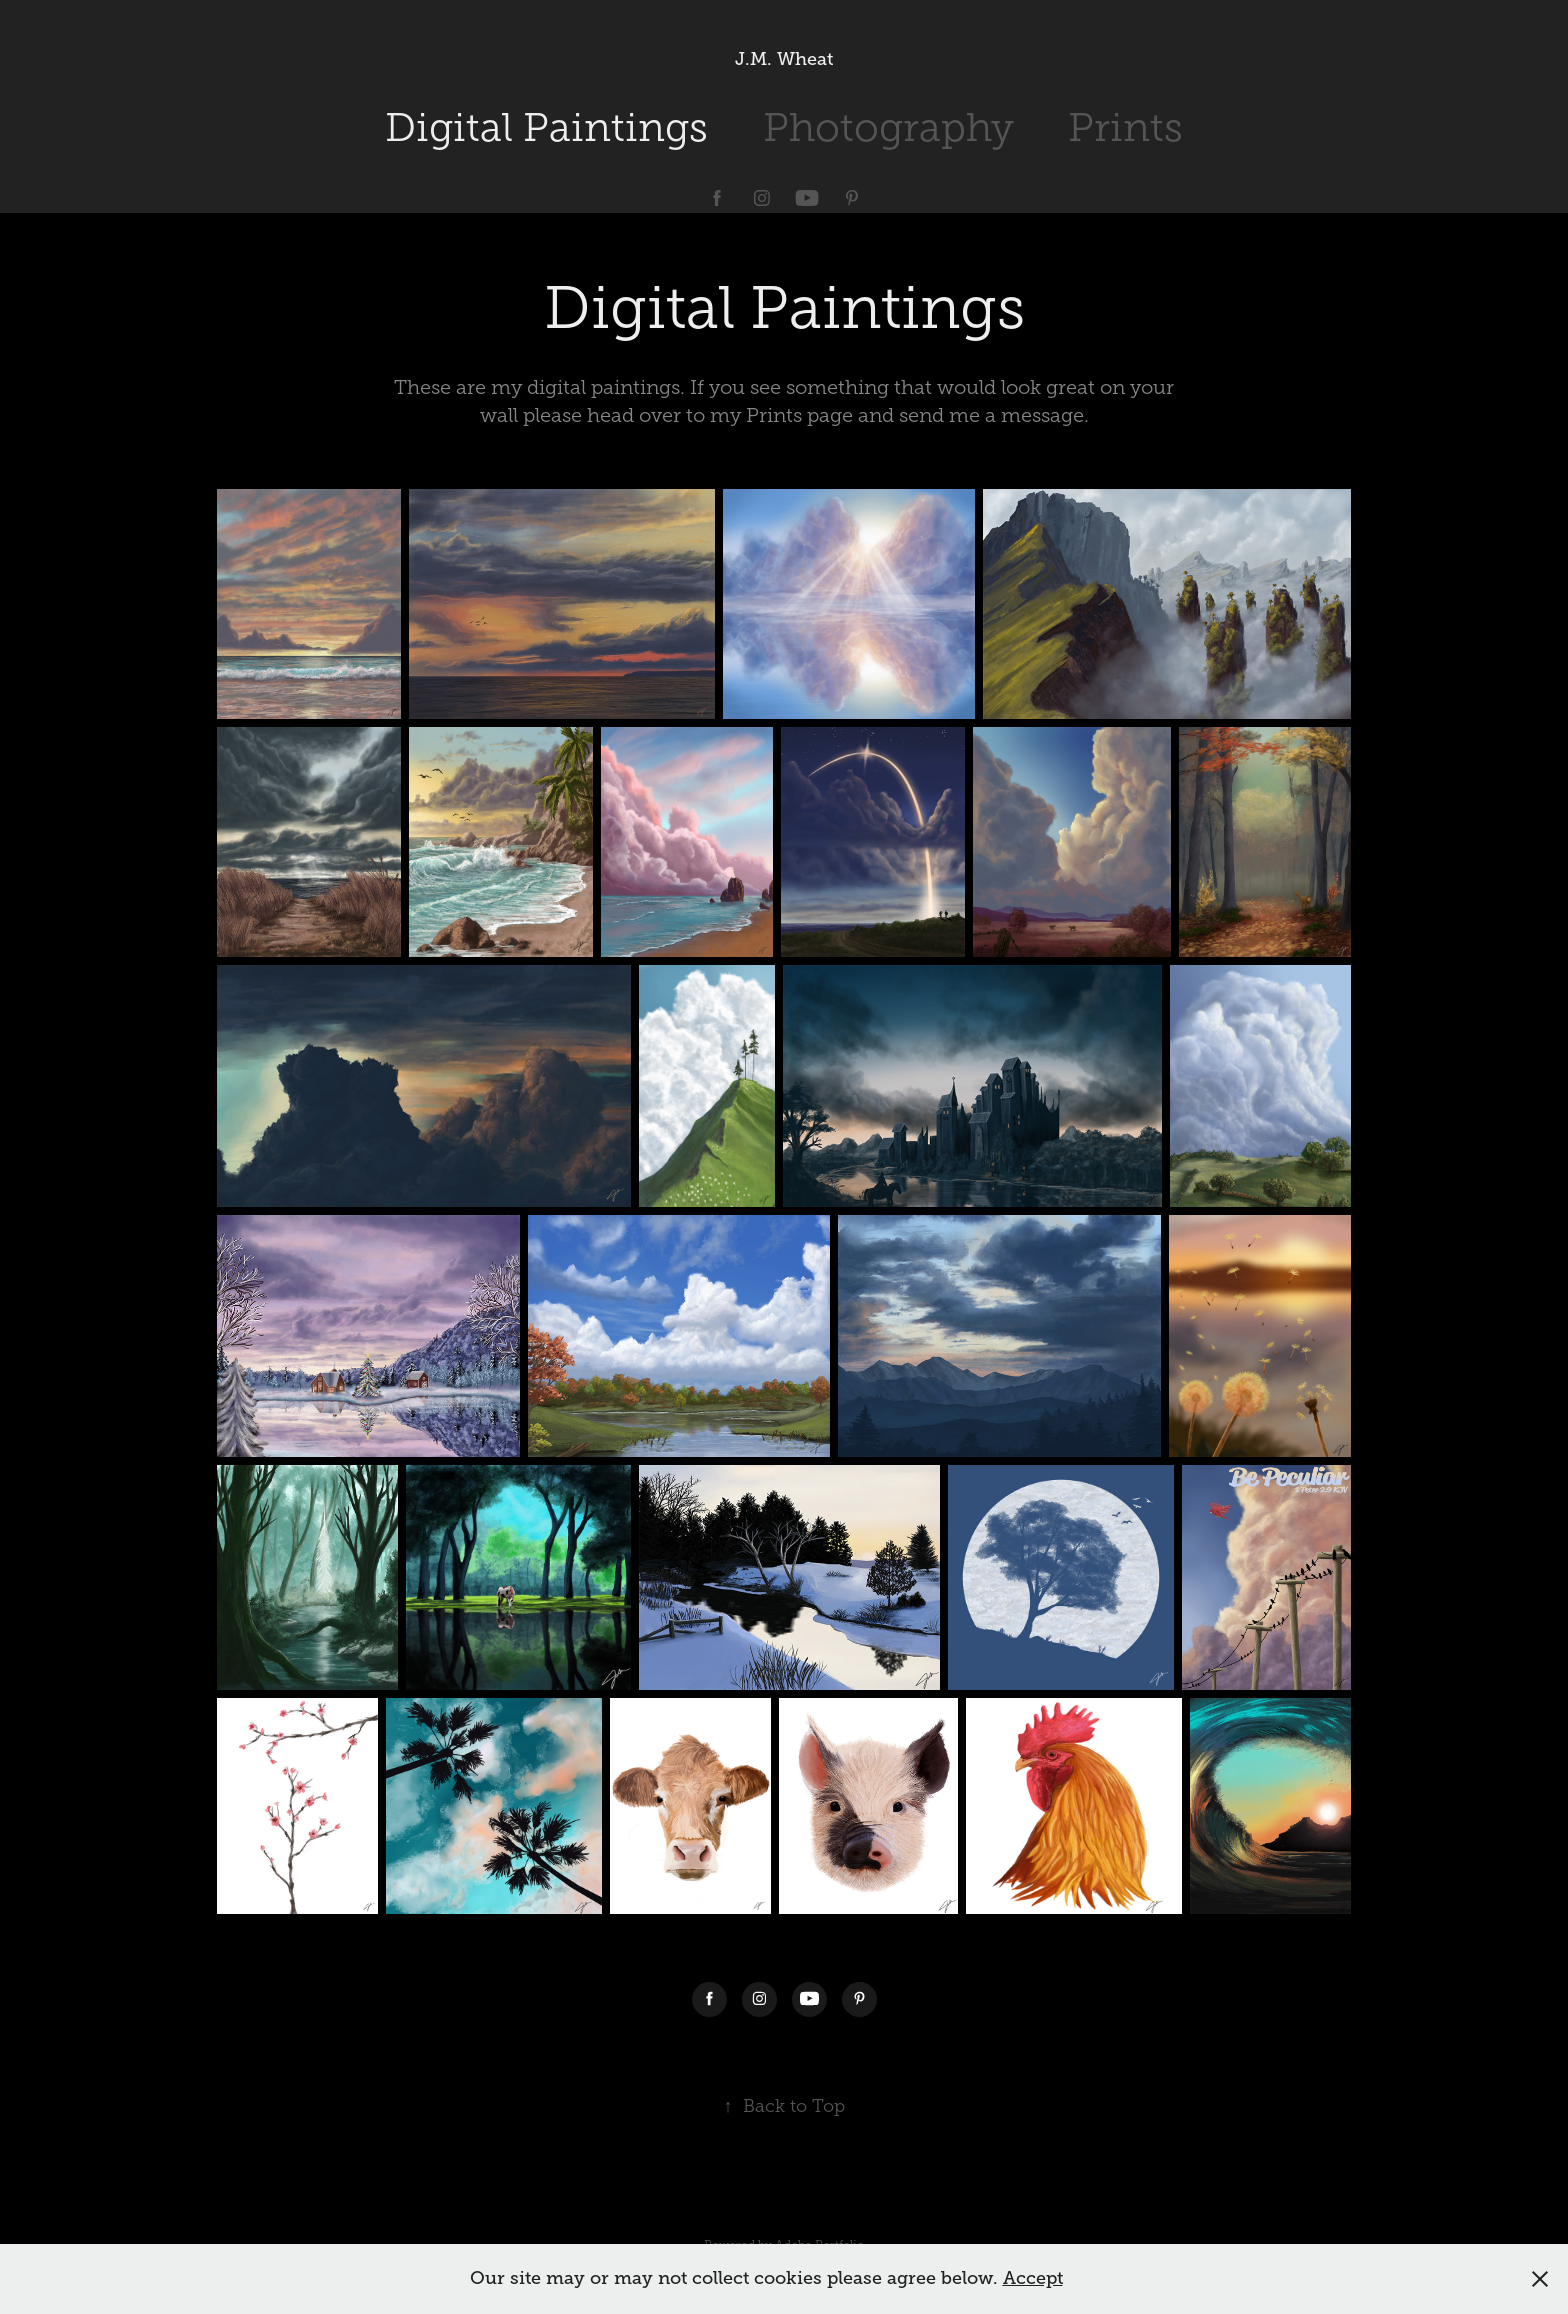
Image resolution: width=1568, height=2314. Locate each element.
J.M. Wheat (784, 59)
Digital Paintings (546, 127)
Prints (1125, 127)
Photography (888, 127)
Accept (1033, 2278)
